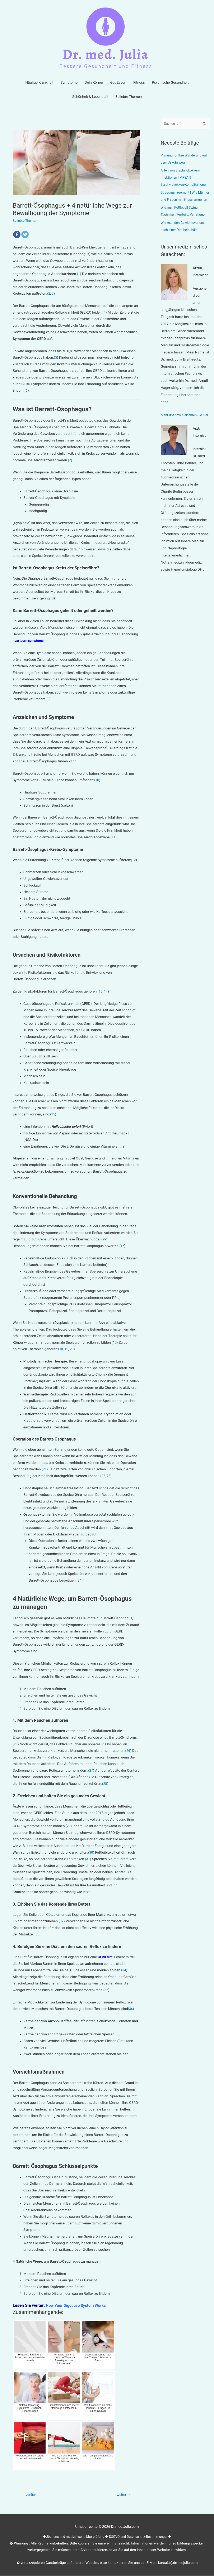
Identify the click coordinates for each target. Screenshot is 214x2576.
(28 (122, 1783)
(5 (55, 357)
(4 (104, 312)
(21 (44, 1469)
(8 (52, 598)
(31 (87, 1859)
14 (106, 991)
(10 (96, 780)
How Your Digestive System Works (78, 2305)
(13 (100, 991)
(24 (79, 1580)
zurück (30, 2495)
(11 (113, 837)
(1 (78, 274)
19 (67, 1349)
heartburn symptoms (29, 640)
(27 (90, 1770)
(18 (60, 1349)
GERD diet (106, 1957)
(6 (26, 390)
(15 (52, 1114)
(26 (127, 1750)
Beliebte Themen (26, 220)
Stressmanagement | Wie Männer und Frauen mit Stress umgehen (184, 207)
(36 (130, 2009)
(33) (37, 1934)
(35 (105, 1990)
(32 (61, 1921)
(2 (48, 293)
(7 (69, 460)
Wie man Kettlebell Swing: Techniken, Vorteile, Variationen (181, 229)
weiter (122, 2495)
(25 (15, 1744)
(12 (133, 860)
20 (73, 1349)
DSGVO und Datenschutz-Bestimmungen (141, 2537)
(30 (90, 1852)
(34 (123, 1970)
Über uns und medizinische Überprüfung (72, 2537)
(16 (122, 1246)
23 (109, 1476)
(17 (114, 1342)
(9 (48, 699)
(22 (103, 1476)
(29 (68, 1826)
